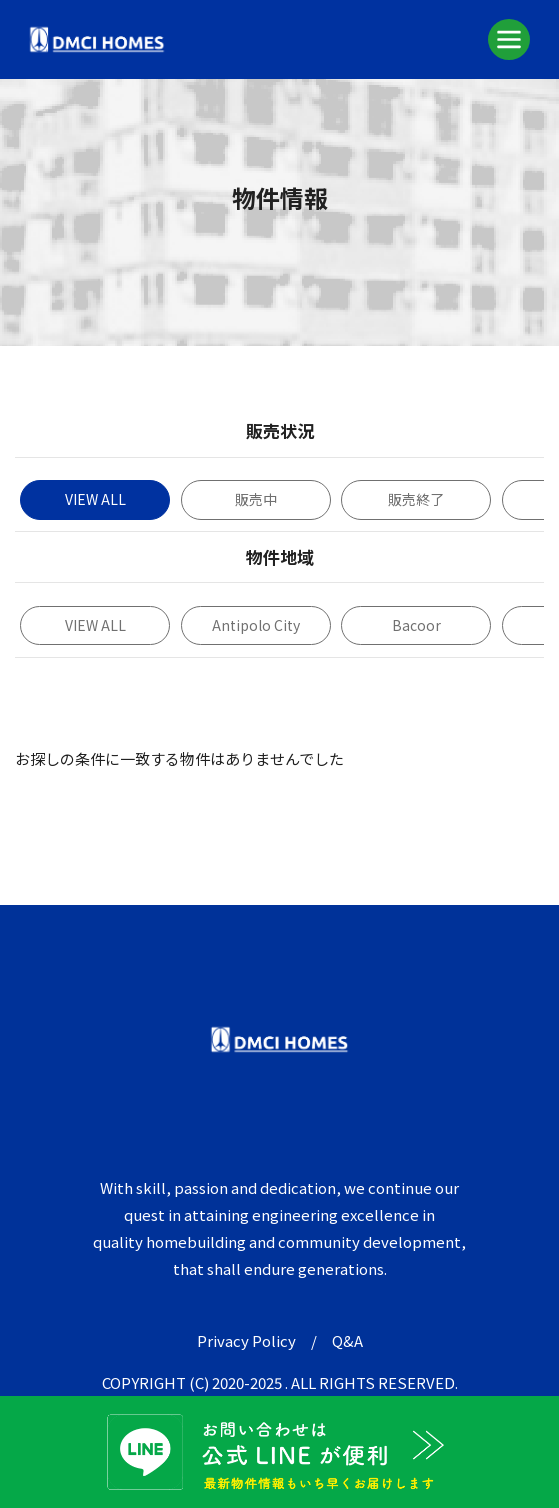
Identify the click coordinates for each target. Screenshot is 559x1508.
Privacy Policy (246, 1340)
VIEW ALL (95, 499)
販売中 (256, 499)
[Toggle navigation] (509, 39)
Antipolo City (256, 625)
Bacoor (416, 625)
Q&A (347, 1340)
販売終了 (416, 499)
